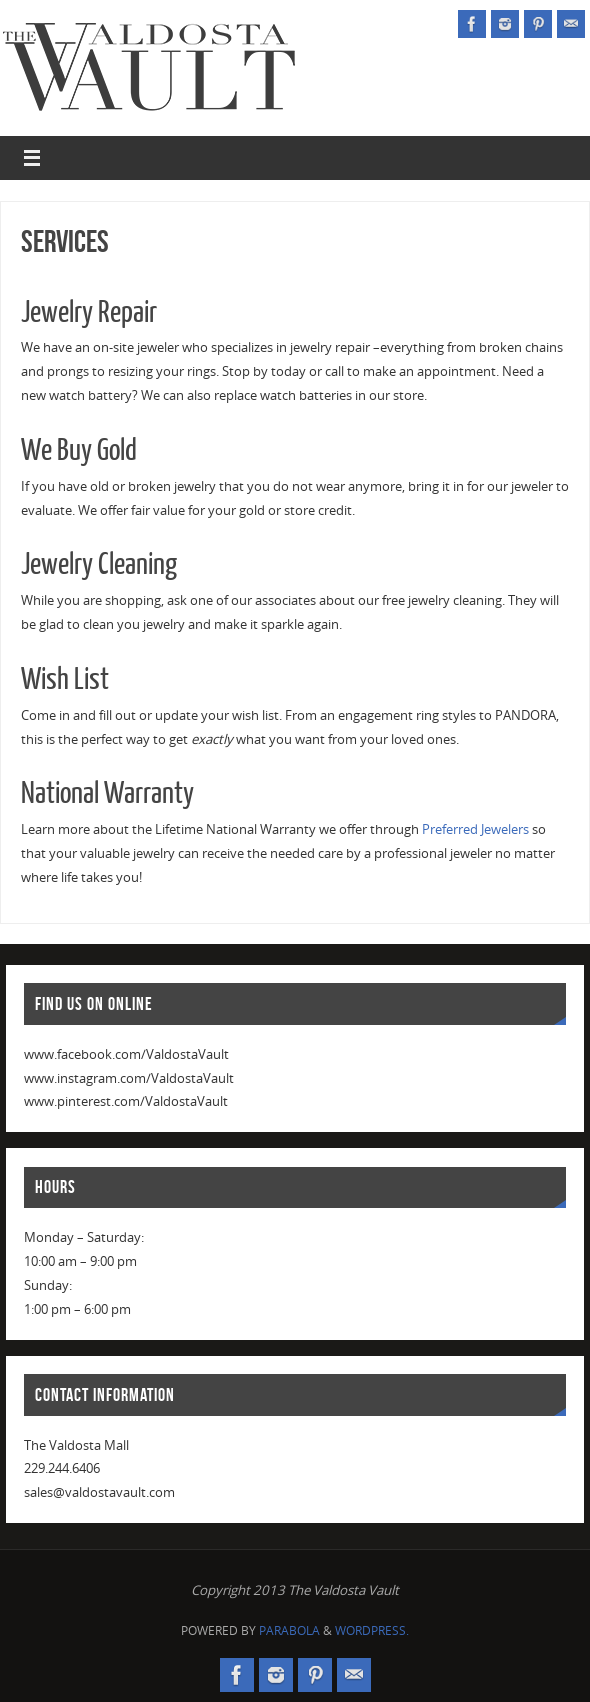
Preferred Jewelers (475, 829)
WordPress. (372, 1630)
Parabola (289, 1630)
